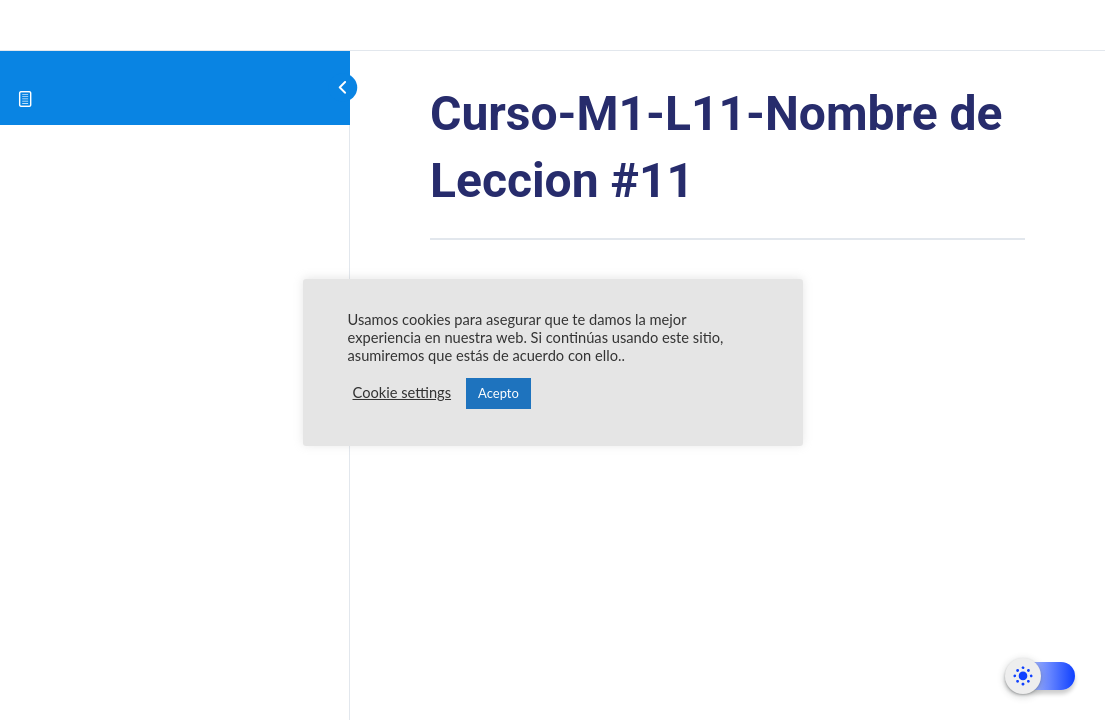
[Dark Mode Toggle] (1040, 676)
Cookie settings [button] (402, 392)
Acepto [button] (498, 393)
